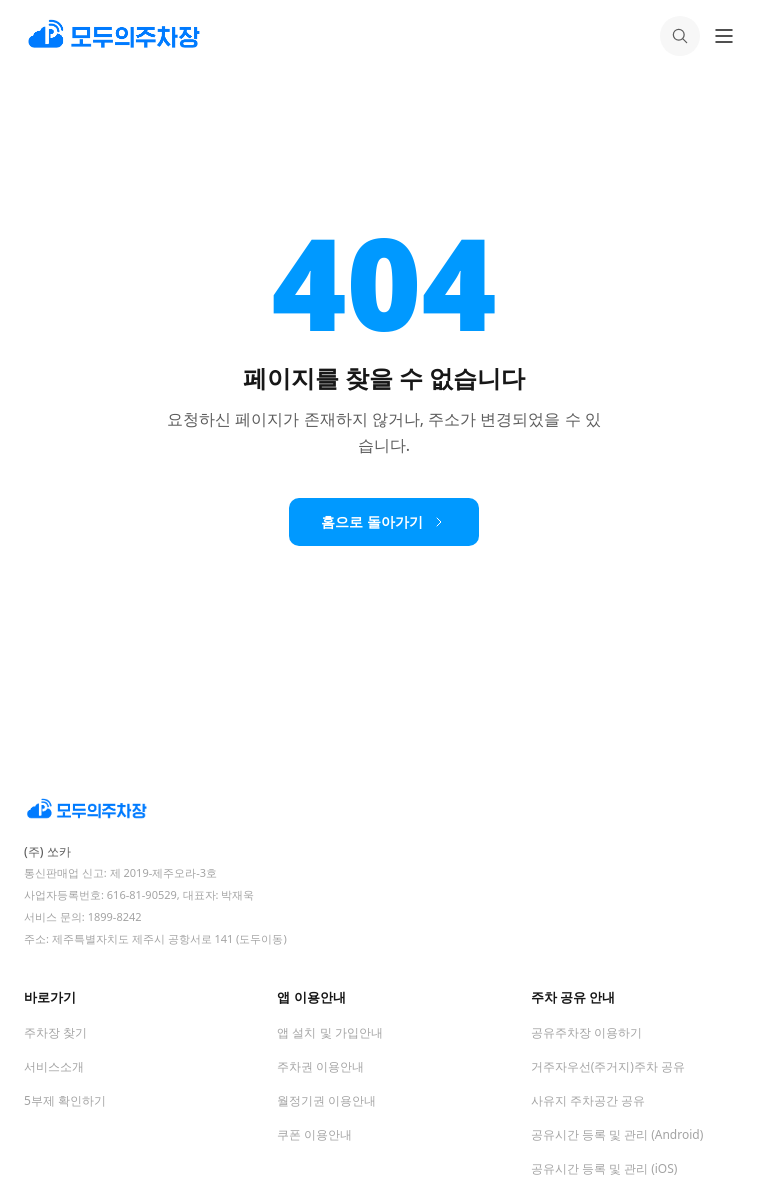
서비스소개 (54, 1066)
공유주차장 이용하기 (586, 1032)
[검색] (680, 36)
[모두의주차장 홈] (384, 810)
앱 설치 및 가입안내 (329, 1032)
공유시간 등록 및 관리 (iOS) (604, 1168)
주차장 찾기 (55, 1032)
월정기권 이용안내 (326, 1100)
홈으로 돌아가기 (384, 521)
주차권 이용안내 (320, 1066)
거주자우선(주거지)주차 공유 (608, 1066)
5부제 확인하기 (65, 1100)
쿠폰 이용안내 (314, 1134)
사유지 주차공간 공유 (588, 1100)
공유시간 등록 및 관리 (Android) (617, 1134)
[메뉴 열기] (724, 36)
